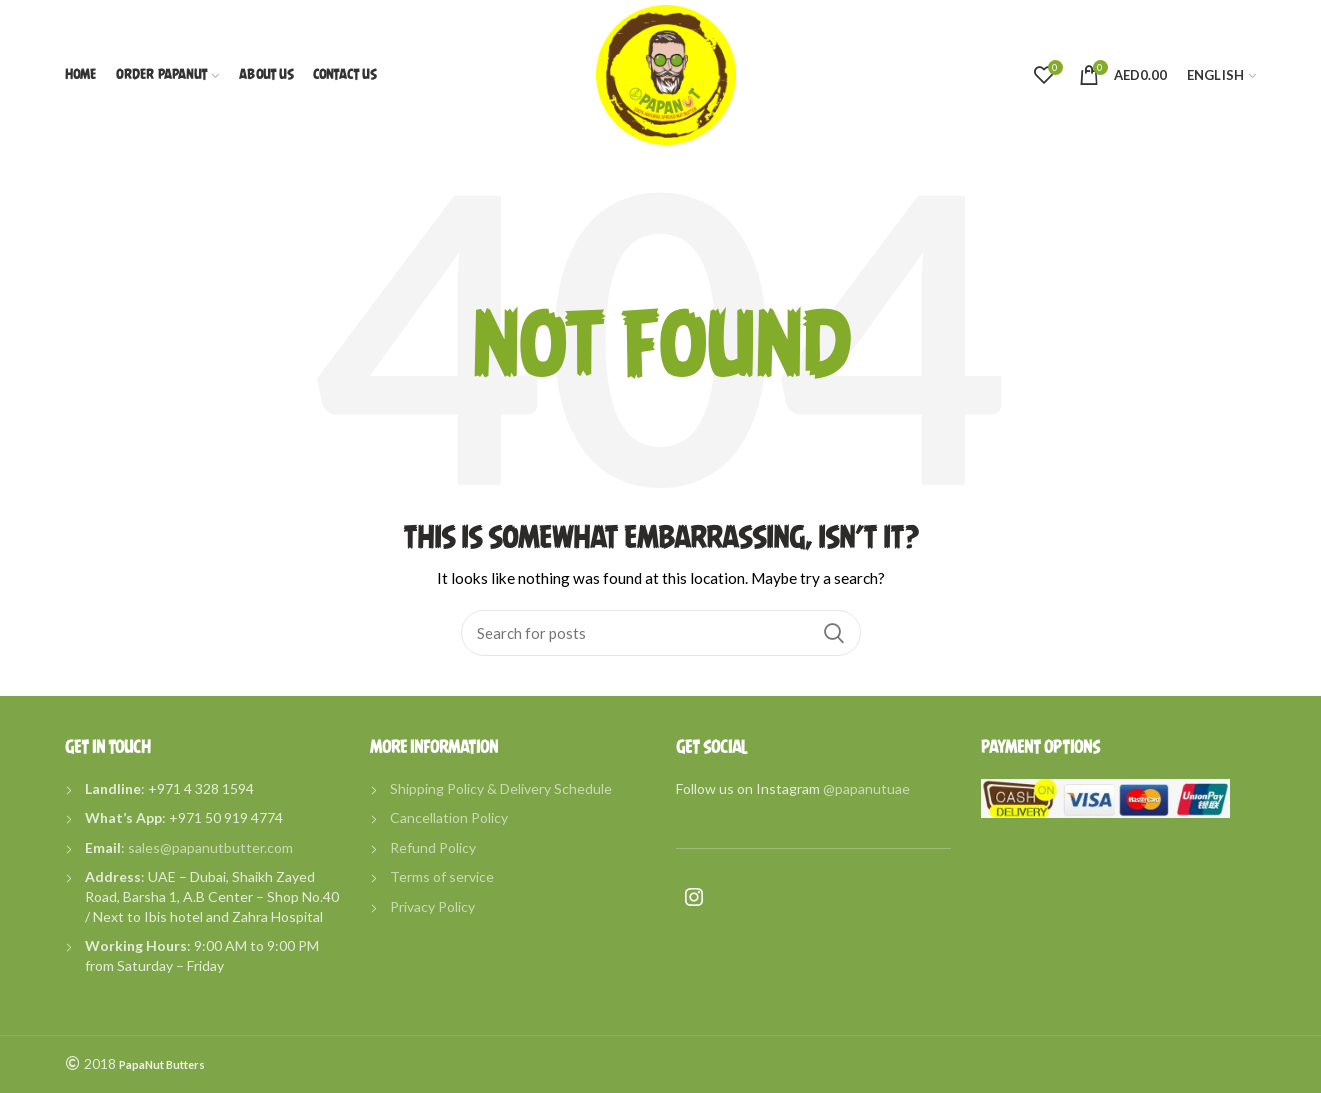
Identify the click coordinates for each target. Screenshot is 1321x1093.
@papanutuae (866, 788)
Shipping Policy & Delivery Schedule (501, 788)
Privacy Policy (432, 906)
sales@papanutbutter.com (210, 847)
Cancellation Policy (449, 817)
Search (834, 633)
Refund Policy (433, 847)
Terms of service (442, 876)
